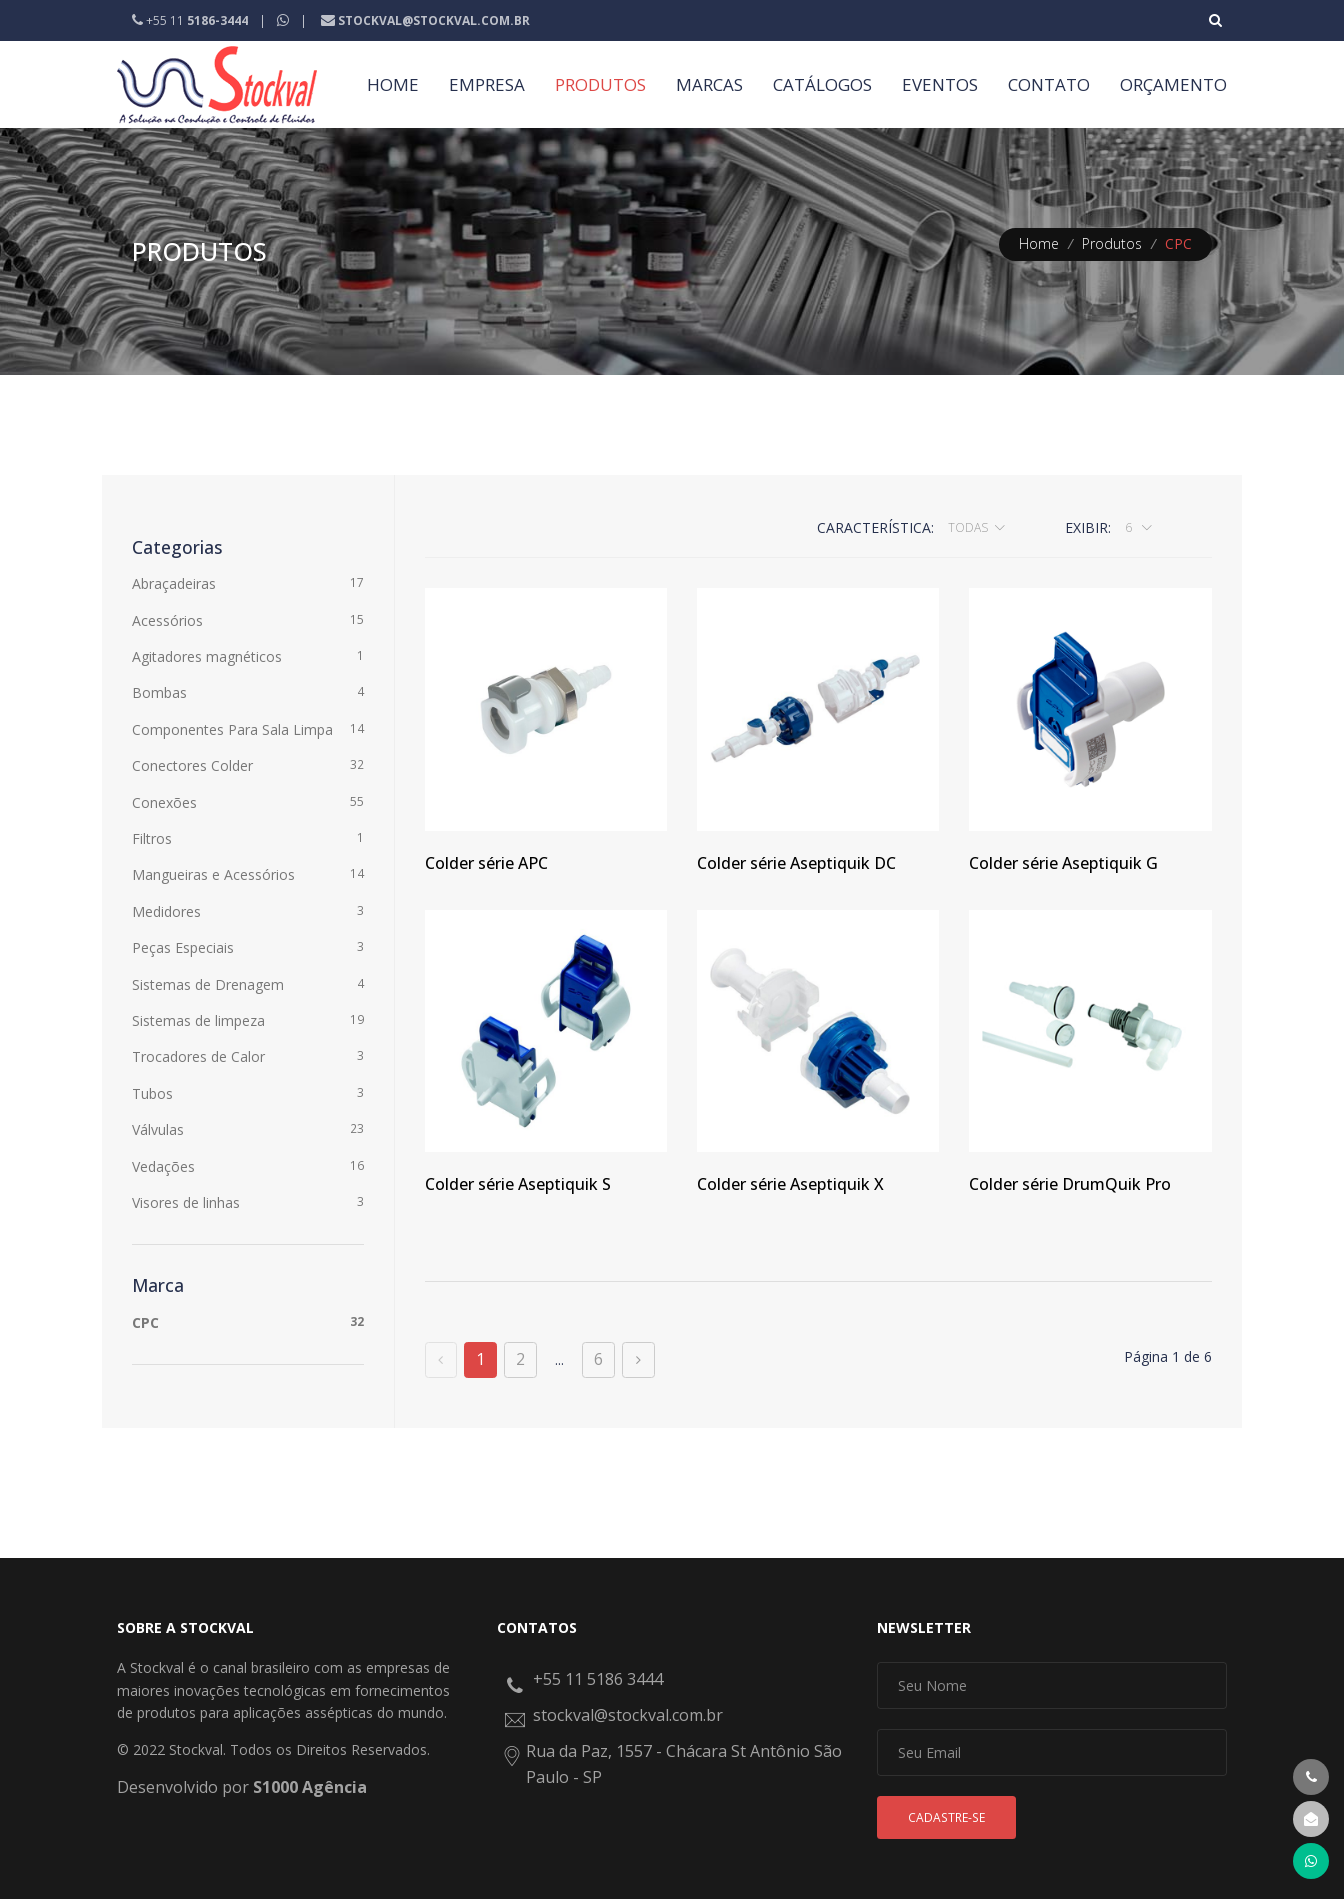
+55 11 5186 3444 (598, 1679)
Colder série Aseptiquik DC (796, 863)
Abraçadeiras (248, 583)
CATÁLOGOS (822, 84)
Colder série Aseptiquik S (518, 1184)
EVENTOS (940, 84)
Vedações (248, 1166)
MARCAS (709, 84)
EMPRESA (487, 84)
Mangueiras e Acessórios (248, 874)
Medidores (248, 911)
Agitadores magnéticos (248, 656)
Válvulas (248, 1129)
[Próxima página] (638, 1360)
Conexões (248, 802)
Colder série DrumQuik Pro (1070, 1184)
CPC (248, 1322)
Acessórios (248, 620)
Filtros (248, 838)
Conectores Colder (248, 765)
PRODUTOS (600, 84)
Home (1039, 243)
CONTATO (1049, 84)
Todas (968, 527)
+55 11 (191, 20)
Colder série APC (486, 863)
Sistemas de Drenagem (248, 984)
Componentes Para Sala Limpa (248, 729)
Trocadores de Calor (248, 1056)
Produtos (1112, 243)
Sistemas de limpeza (248, 1020)
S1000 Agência (310, 1787)
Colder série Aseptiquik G (1063, 863)
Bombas (248, 692)
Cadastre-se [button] (946, 1817)
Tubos (248, 1093)
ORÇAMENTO (1173, 84)
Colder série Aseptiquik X (790, 1184)
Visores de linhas (248, 1202)
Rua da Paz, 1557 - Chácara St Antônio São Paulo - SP (684, 1764)
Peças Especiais (248, 947)
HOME (393, 84)
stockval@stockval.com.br (628, 1715)
